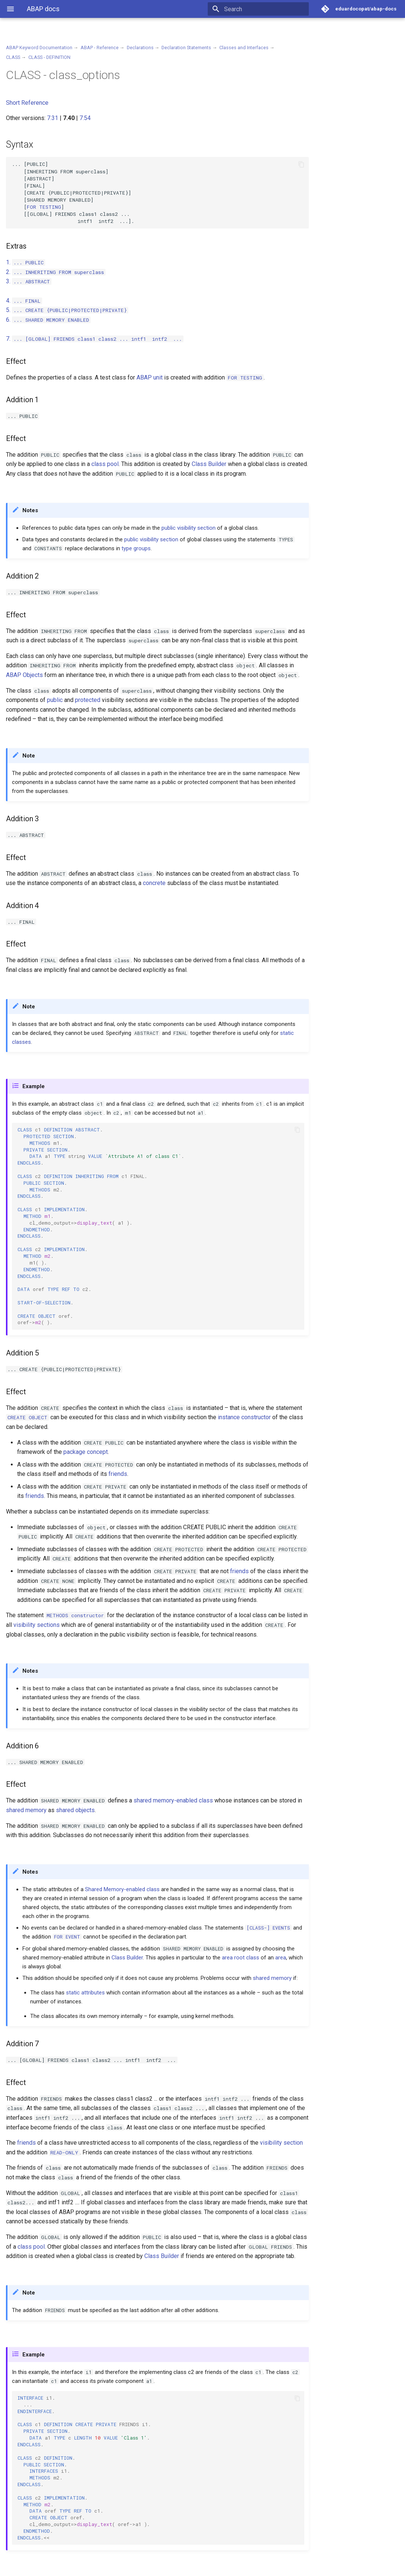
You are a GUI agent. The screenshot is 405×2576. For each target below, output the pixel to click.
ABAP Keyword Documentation (39, 47)
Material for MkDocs (51, 2567)
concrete (154, 883)
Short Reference (27, 102)
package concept (85, 1451)
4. (24, 300)
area (280, 1957)
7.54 (85, 118)
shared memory (26, 1810)
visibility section (196, 528)
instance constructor (244, 1417)
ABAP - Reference (100, 47)
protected (87, 699)
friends (118, 1473)
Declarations (140, 47)
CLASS (13, 57)
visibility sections (36, 1624)
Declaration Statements (186, 47)
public (168, 528)
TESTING (44, 207)
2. (56, 271)
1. (25, 262)
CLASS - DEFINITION (49, 57)
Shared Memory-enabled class (122, 1889)
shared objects (75, 1810)
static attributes (85, 1992)
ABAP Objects (24, 674)
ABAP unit (149, 377)
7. (94, 338)
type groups (136, 548)
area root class (240, 1957)
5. (67, 310)
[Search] (265, 9)
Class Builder (209, 463)
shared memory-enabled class (173, 1800)
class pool (105, 463)
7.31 (52, 118)
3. (28, 281)
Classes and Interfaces (244, 47)
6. (48, 319)
